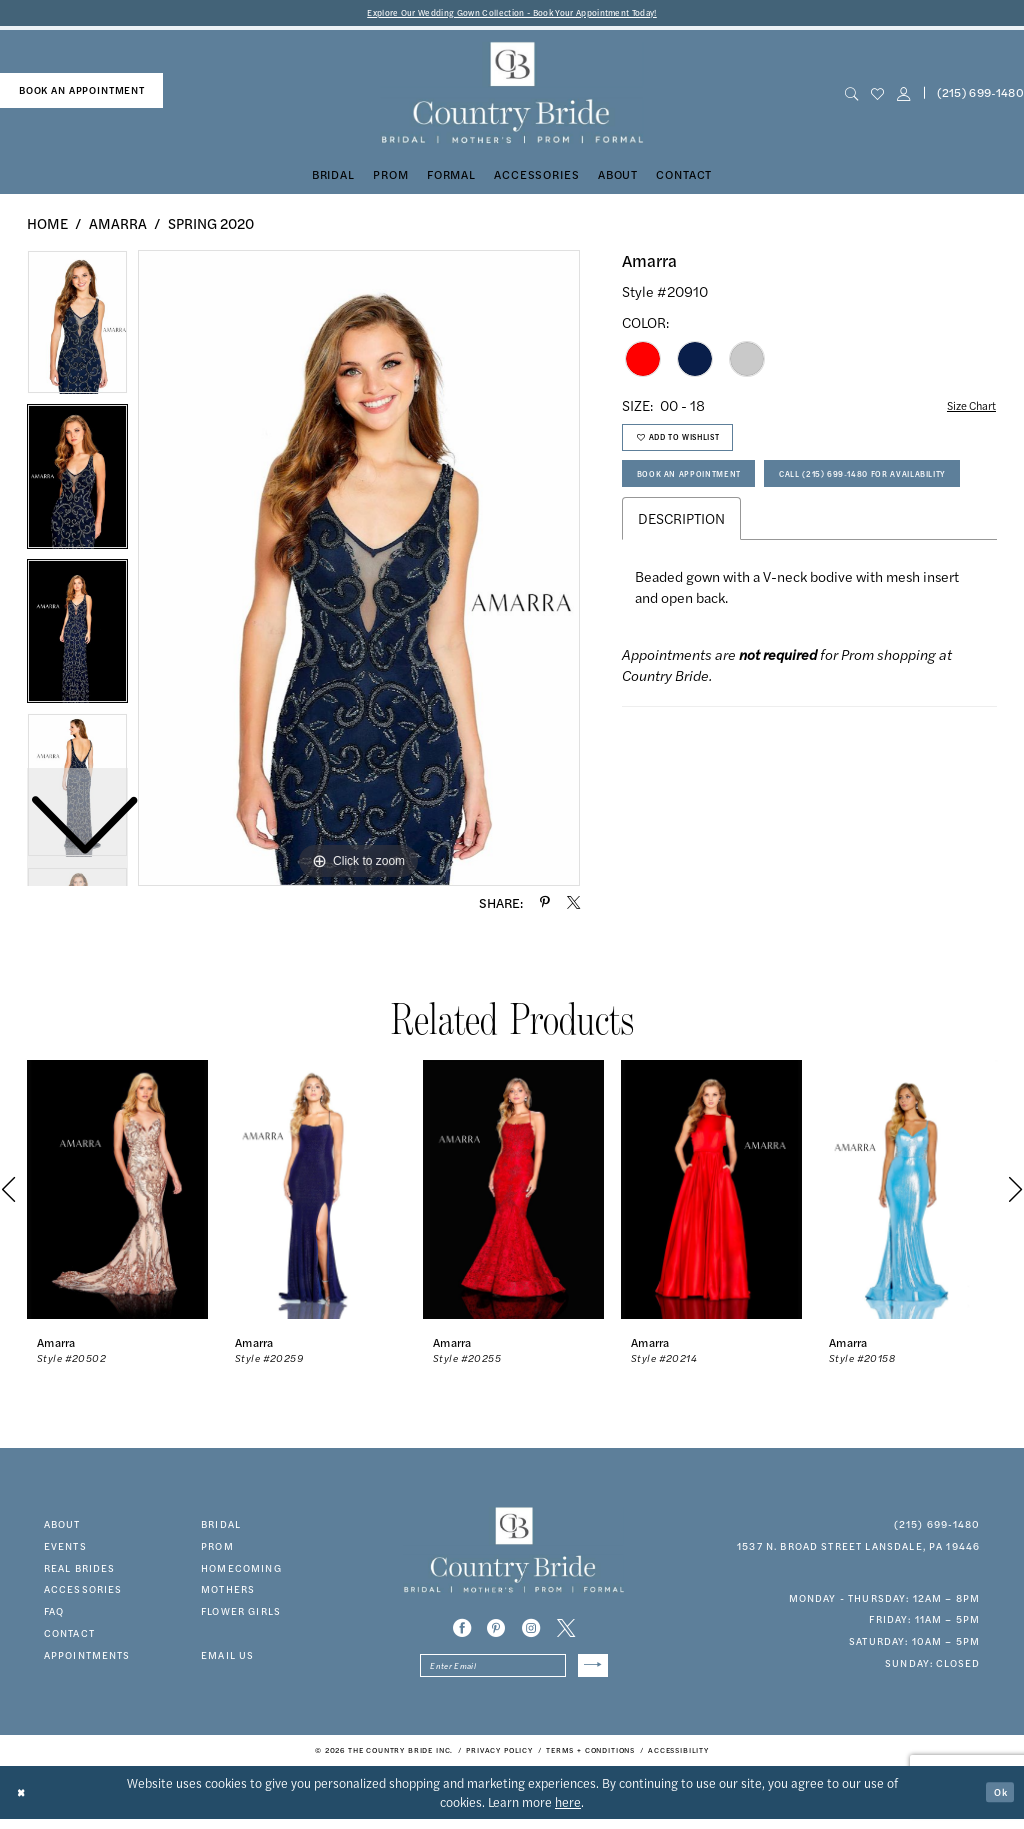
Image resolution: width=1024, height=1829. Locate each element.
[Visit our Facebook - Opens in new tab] (462, 1631)
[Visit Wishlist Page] (877, 96)
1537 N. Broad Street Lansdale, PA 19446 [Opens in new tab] (858, 1549)
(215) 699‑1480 (937, 1527)
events (65, 1549)
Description (681, 589)
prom (217, 1549)
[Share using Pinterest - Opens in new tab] (545, 905)
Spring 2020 (211, 226)
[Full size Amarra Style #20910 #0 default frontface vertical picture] (359, 571)
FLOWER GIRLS (241, 1614)
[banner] (511, 96)
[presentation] (117, 1193)
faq (54, 1614)
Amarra (118, 226)
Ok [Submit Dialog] (997, 1801)
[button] (903, 96)
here (568, 1811)
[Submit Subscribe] (589, 1672)
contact (69, 1636)
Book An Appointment (703, 494)
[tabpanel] (359, 571)
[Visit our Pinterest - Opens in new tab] (496, 1631)
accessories (83, 1593)
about (62, 1527)
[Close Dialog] (25, 1801)
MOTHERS (228, 1593)
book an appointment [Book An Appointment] (82, 93)
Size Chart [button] (964, 409)
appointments (87, 1658)
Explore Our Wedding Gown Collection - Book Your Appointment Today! (512, 14)
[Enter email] (514, 1672)
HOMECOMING (241, 1571)
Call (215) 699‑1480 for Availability (743, 540)
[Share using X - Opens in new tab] (573, 905)
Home (47, 226)
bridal (221, 1527)
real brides (80, 1571)
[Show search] (851, 96)
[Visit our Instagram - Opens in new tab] (531, 1631)
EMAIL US (227, 1658)
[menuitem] (81, 94)
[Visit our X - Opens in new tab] (566, 1631)
